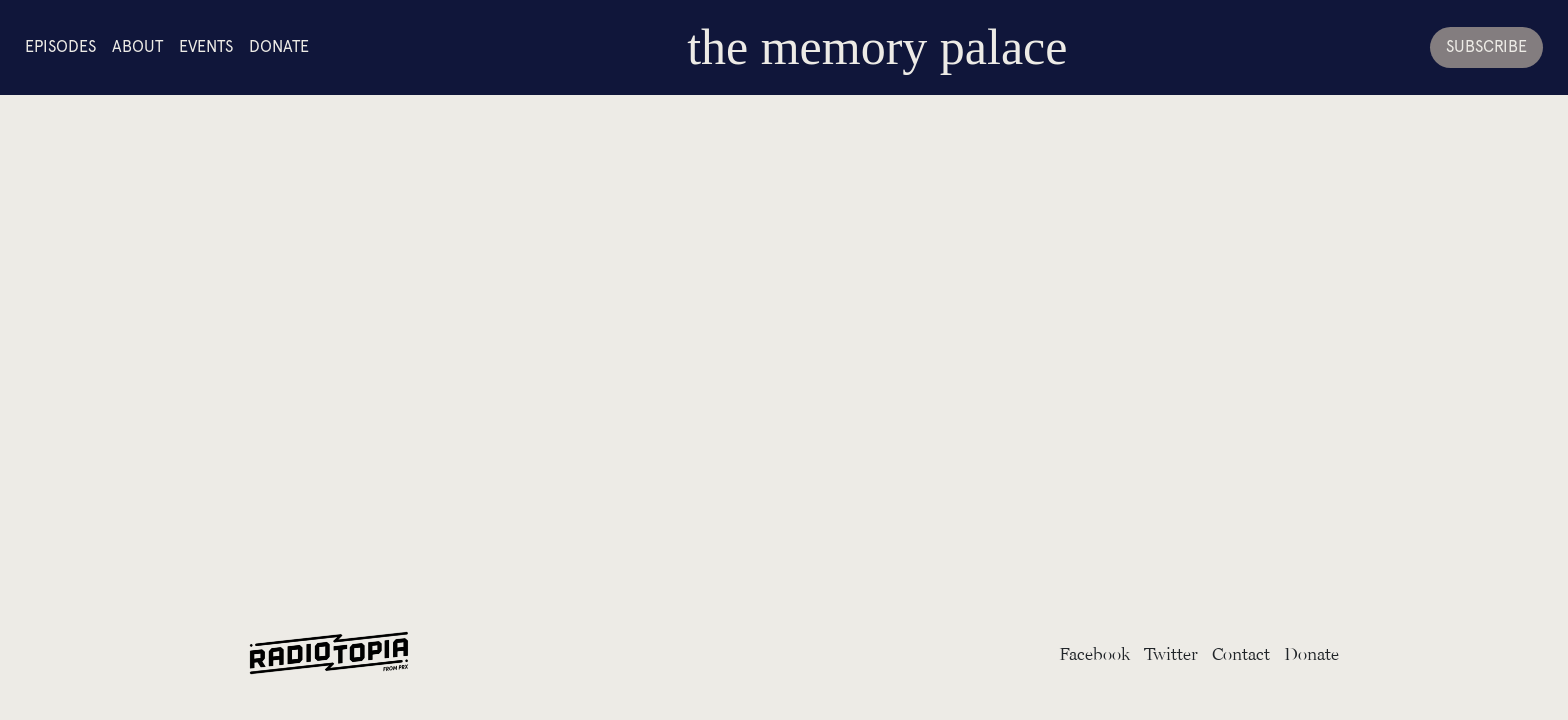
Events (206, 46)
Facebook (1094, 653)
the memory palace (877, 47)
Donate (279, 46)
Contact (1241, 653)
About (137, 46)
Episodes (60, 46)
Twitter (1171, 653)
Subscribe (1486, 46)
